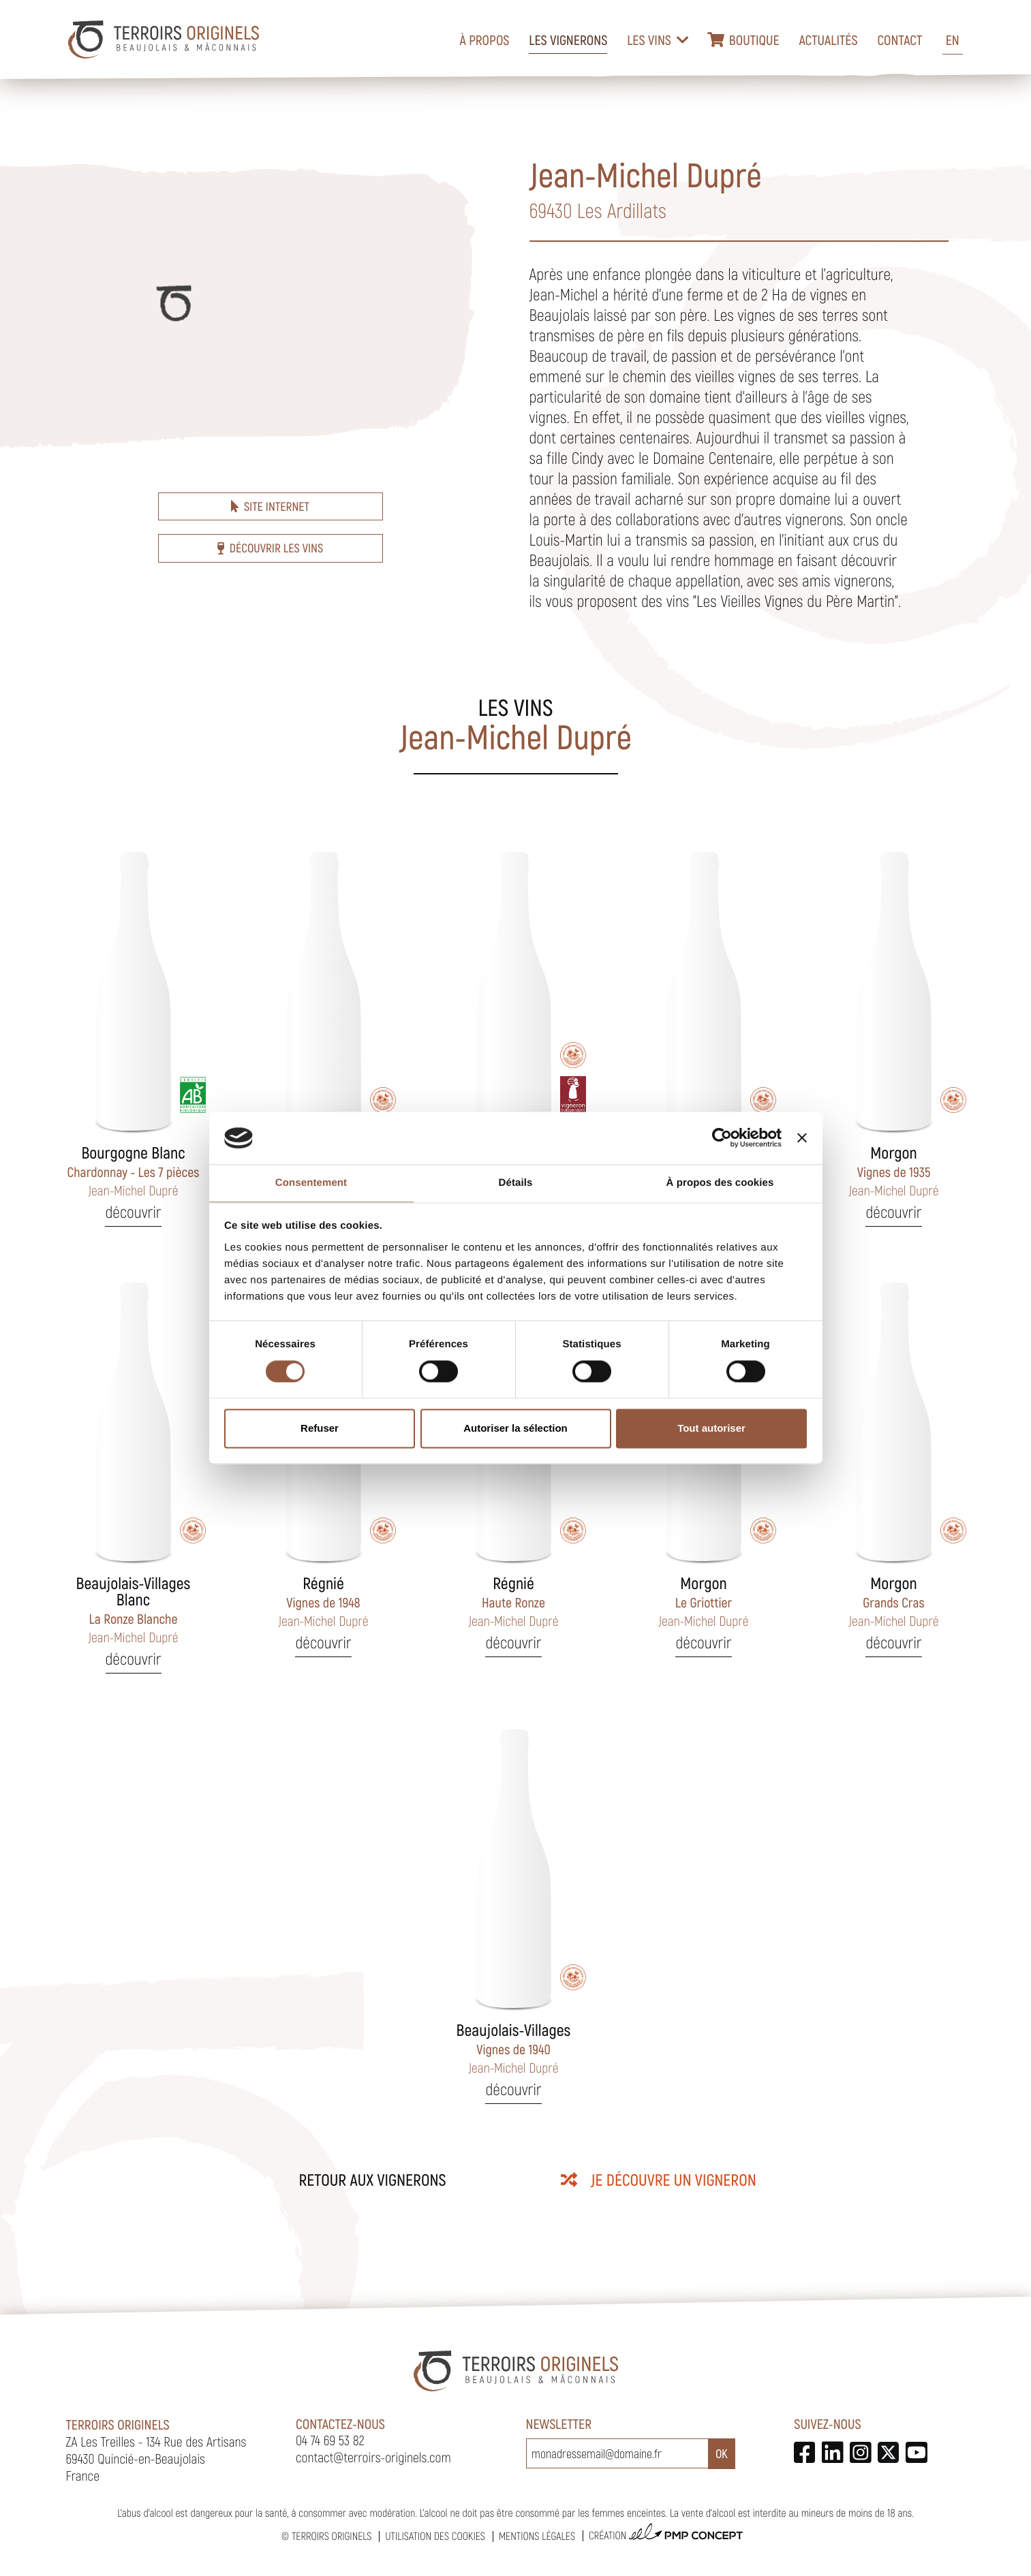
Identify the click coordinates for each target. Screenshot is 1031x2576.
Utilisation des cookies (434, 2536)
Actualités (828, 39)
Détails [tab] (516, 1183)
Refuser (320, 1428)
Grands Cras (893, 1601)
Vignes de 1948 (323, 1601)
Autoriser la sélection (515, 1428)
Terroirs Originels (332, 2536)
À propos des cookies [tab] (720, 1183)
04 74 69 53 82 (330, 2440)
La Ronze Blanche (133, 1609)
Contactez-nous (340, 2423)
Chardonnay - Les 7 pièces (133, 1170)
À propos (484, 39)
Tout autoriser (711, 1428)
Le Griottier (703, 1601)
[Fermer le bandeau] (802, 1138)
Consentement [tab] (311, 1183)
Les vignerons (568, 39)
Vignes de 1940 (514, 2048)
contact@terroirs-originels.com (373, 2457)
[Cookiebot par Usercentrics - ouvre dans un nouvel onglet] (722, 1138)
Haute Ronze (513, 1601)
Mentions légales (537, 2536)
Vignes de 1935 (893, 1170)
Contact (899, 39)
